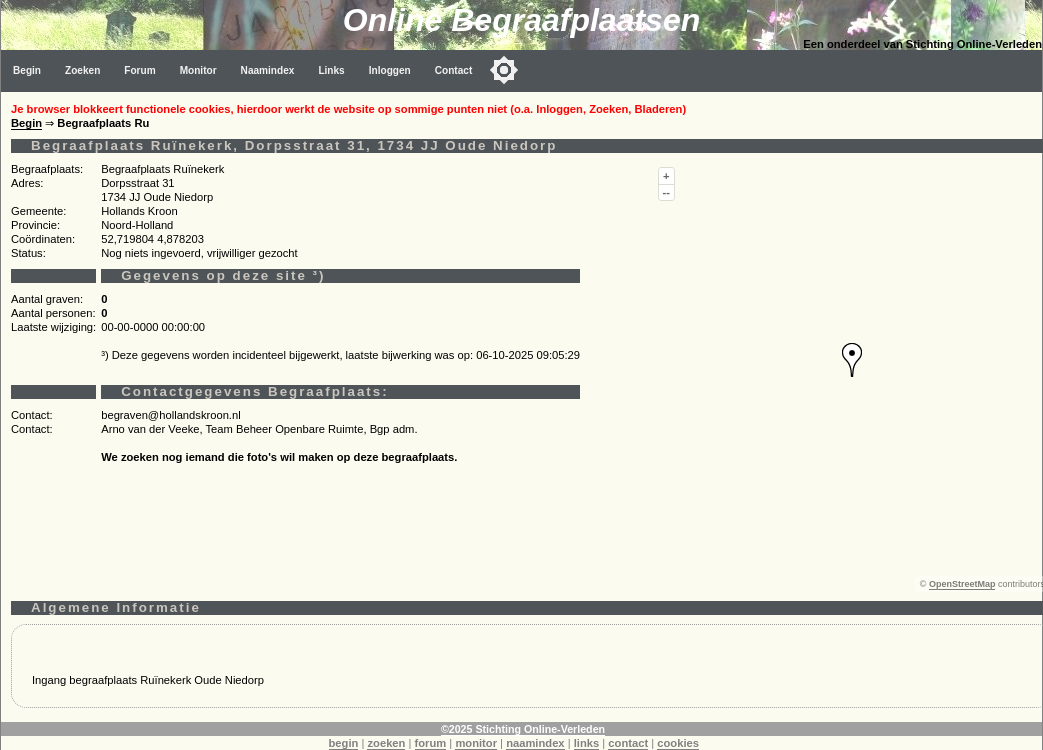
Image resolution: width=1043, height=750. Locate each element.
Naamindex (268, 70)
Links (331, 70)
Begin (27, 70)
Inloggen (390, 70)
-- (666, 192)
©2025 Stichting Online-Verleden (523, 729)
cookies (678, 743)
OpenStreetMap (962, 584)
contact (628, 743)
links (587, 743)
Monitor (198, 70)
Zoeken (82, 70)
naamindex (535, 743)
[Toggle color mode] (504, 70)
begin (344, 743)
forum (431, 743)
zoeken (386, 743)
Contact (454, 70)
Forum (139, 70)
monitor (476, 743)
